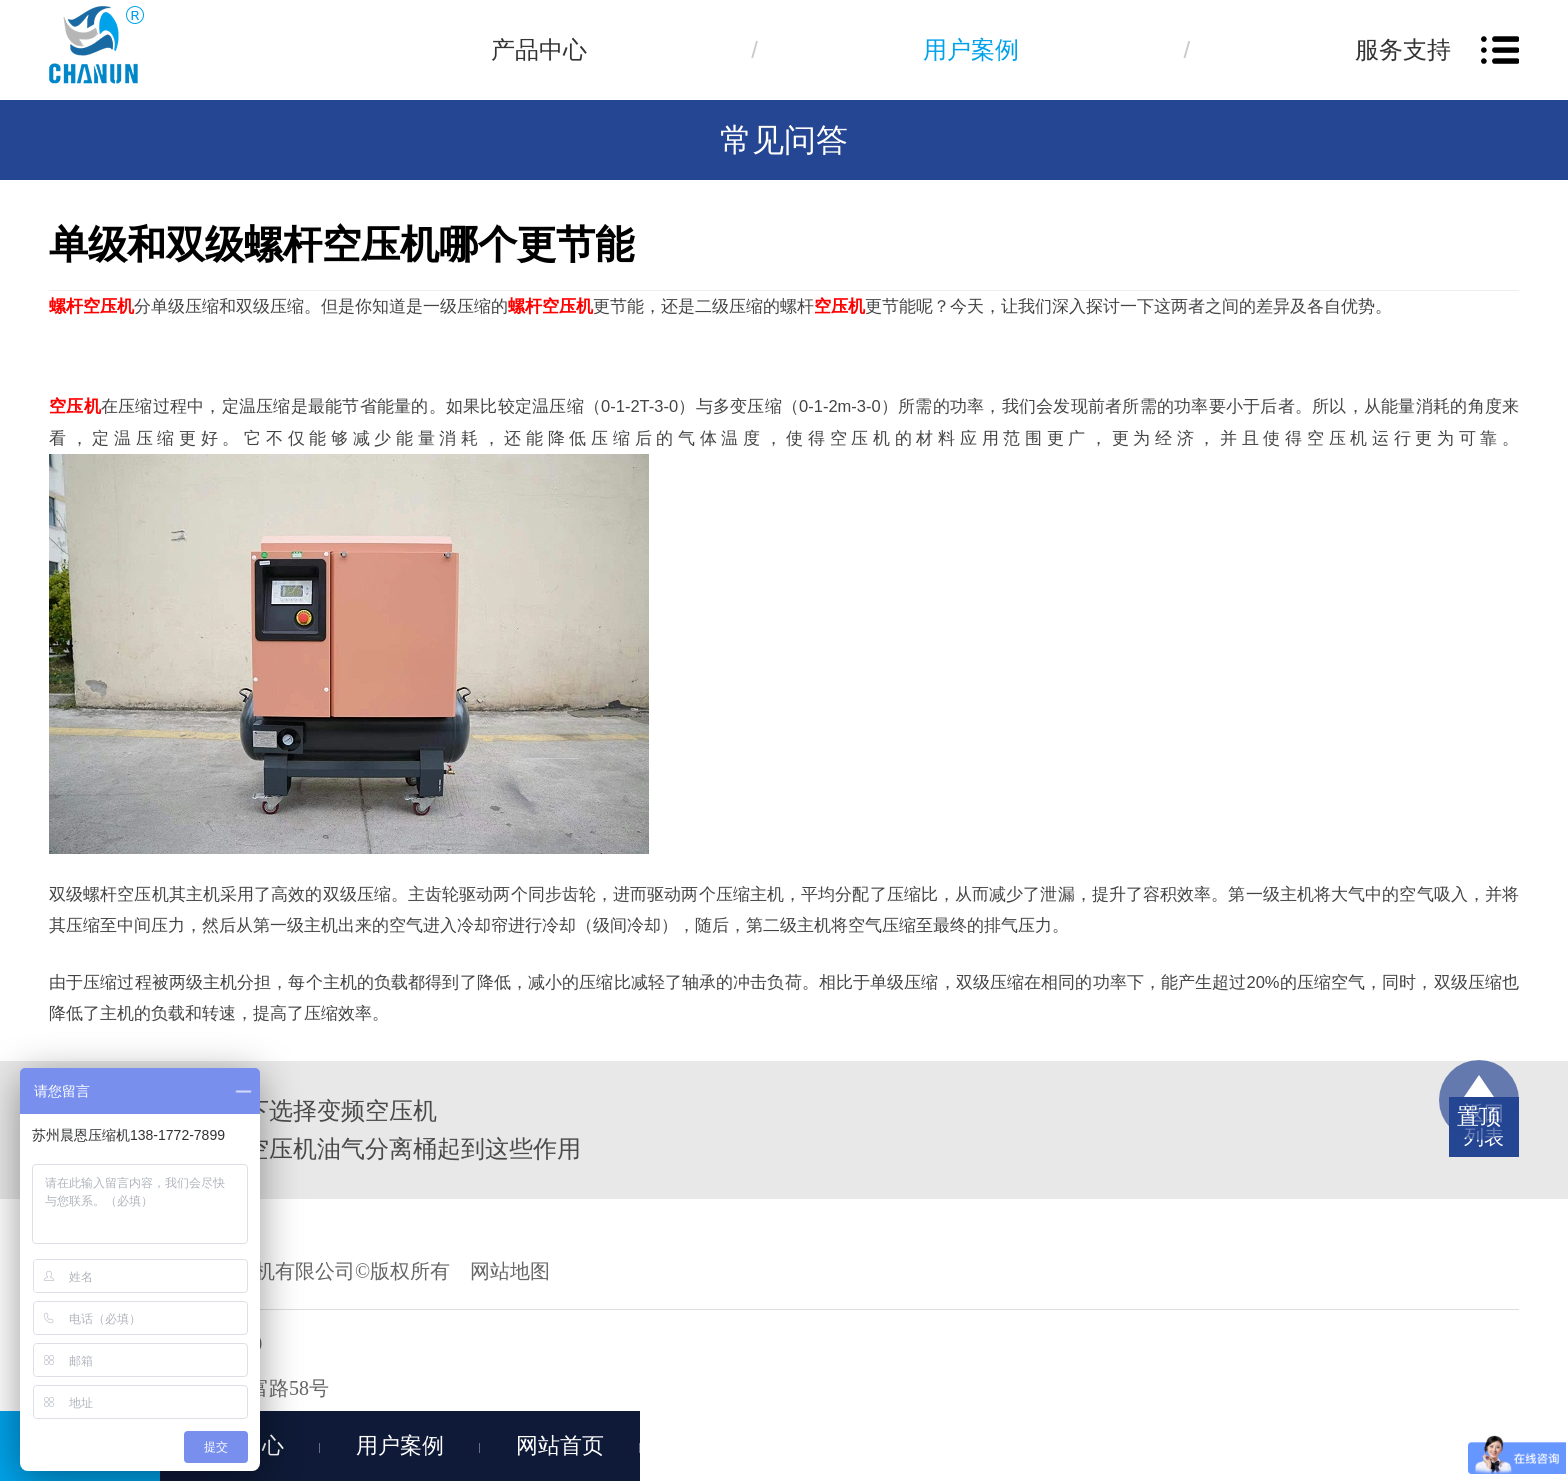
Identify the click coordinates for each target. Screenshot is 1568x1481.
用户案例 (971, 49)
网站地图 (510, 1271)
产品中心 (539, 49)
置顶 (1479, 1116)
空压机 (839, 306)
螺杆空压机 (91, 306)
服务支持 (1403, 49)
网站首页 (560, 1445)
